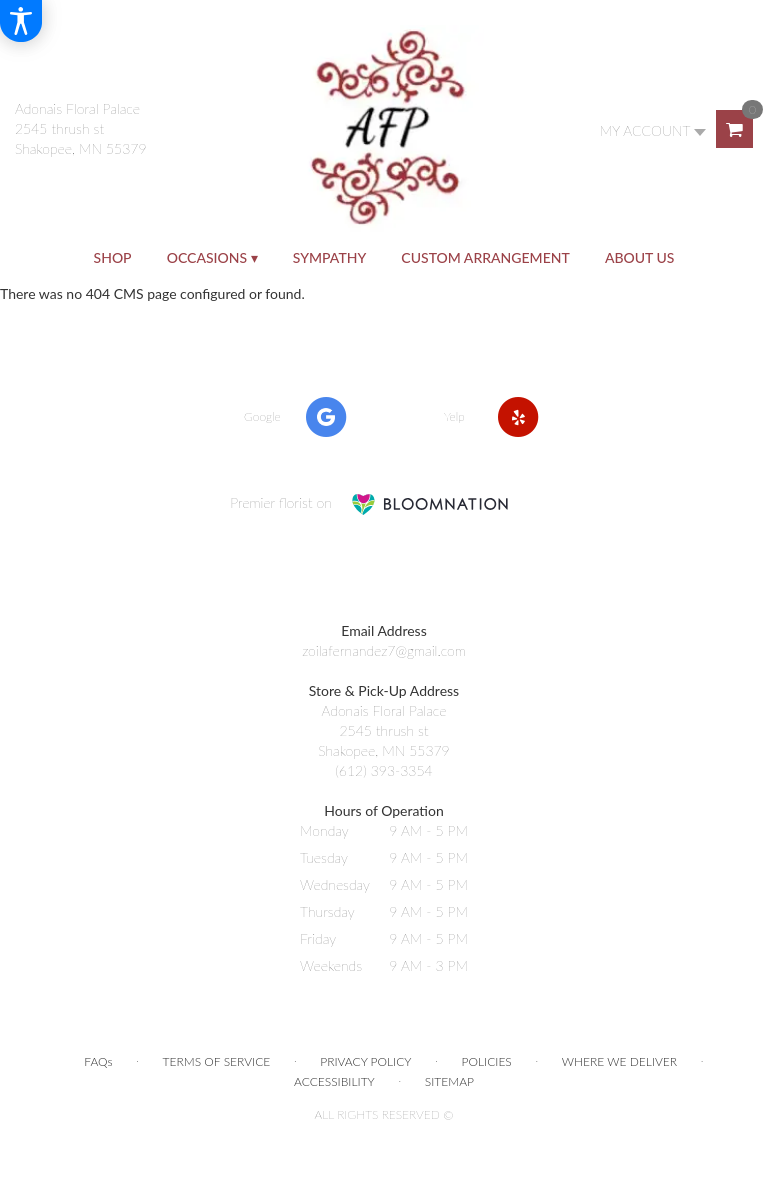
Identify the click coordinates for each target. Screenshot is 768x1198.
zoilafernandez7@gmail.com (384, 650)
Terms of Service (217, 1061)
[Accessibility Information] (21, 21)
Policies (487, 1061)
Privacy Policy (365, 1061)
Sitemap (449, 1081)
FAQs (98, 1061)
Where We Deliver (619, 1061)
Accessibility (334, 1081)
